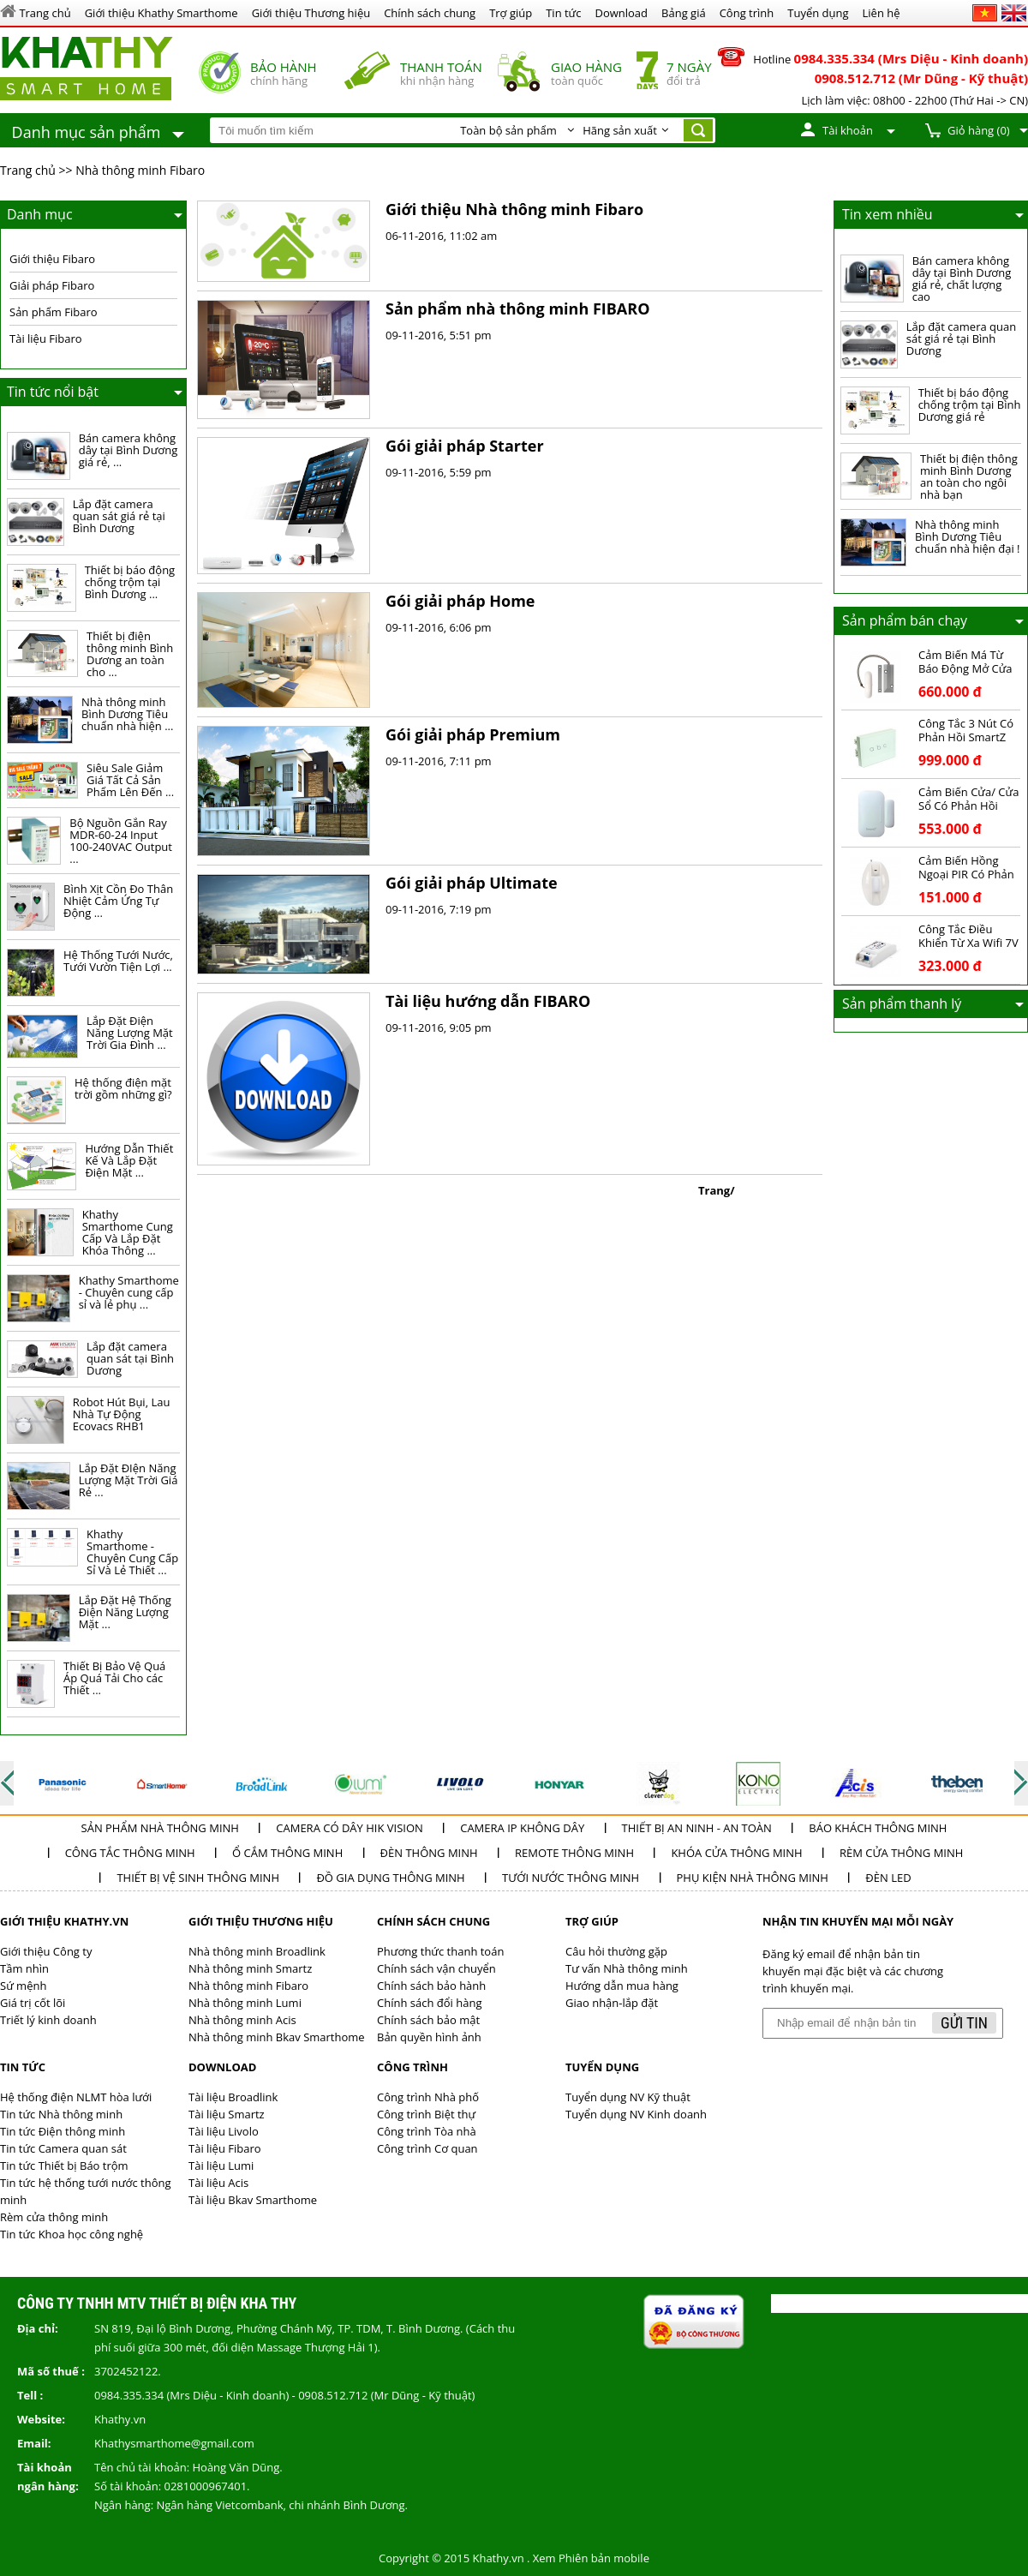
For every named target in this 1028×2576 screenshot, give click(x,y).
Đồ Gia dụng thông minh (390, 1877)
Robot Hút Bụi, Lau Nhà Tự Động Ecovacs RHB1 (121, 1414)
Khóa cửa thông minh (736, 1852)
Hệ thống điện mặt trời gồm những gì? (123, 1088)
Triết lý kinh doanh (48, 2020)
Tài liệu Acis (218, 2182)
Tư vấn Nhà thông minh (626, 1968)
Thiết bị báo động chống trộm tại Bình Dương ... (130, 582)
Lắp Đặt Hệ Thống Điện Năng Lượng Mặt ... (125, 1612)
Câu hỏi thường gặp (616, 1951)
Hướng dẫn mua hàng (621, 1985)
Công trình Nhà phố (428, 2097)
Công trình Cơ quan (427, 2148)
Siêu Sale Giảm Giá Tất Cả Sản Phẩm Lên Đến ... (130, 780)
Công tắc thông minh (130, 1852)
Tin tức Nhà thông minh (61, 2114)
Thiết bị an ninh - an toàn (697, 1828)
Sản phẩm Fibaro (53, 312)
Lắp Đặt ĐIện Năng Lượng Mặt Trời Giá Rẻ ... (128, 1480)
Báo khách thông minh (878, 1828)
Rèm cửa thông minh (901, 1852)
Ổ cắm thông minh (287, 1852)
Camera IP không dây (522, 1828)
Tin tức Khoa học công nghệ (71, 2234)
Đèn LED (888, 1877)
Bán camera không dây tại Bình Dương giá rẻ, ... (128, 450)
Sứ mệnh (23, 1985)
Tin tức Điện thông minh (62, 2131)
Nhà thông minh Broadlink (257, 1951)
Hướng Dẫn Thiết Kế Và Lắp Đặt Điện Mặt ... (129, 1160)
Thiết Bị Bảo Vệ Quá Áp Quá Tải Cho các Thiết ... (114, 1678)
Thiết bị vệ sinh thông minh (198, 1877)
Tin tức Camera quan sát (63, 2148)
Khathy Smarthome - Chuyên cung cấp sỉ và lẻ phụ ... (129, 1292)
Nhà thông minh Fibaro (140, 170)
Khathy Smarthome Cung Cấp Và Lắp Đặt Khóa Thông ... (127, 1232)
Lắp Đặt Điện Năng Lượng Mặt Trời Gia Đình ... (130, 1032)
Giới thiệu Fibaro (52, 259)
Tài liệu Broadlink (233, 2097)
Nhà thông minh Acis (242, 2020)
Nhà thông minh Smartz (250, 1968)
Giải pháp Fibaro (51, 285)
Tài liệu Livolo (223, 2131)
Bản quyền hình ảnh (429, 2037)
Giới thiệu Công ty (46, 1951)
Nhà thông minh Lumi (245, 2002)
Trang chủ (28, 170)
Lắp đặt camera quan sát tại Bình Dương (130, 1358)
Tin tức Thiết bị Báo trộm (64, 2165)
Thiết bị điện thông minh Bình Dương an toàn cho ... (130, 654)
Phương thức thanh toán (440, 1951)
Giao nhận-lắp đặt (611, 2002)
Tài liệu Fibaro (45, 338)
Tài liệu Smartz (226, 2114)
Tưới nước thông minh (570, 1877)
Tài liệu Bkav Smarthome (252, 2200)
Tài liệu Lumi (221, 2165)
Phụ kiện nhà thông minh (752, 1877)
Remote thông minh (574, 1852)
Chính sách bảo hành (431, 1985)
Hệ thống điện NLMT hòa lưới (76, 2097)
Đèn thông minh (429, 1852)
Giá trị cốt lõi (32, 2002)
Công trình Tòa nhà (426, 2131)
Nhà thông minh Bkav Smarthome (276, 2037)
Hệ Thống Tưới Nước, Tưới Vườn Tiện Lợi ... (118, 960)
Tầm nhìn (24, 1968)
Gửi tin (964, 2023)
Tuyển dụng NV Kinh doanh (636, 2114)
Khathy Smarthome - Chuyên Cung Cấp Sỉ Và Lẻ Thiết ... (132, 1552)
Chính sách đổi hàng (429, 2002)
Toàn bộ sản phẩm (508, 130)
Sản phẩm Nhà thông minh (160, 1828)
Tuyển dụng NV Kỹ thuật (627, 2097)
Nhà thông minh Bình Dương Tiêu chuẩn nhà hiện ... (127, 714)
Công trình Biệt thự (426, 2114)
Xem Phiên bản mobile (591, 2558)
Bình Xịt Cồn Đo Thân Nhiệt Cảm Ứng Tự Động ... (118, 900)
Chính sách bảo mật (428, 2020)
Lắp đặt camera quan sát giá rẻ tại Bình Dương (119, 516)
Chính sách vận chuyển (436, 1968)
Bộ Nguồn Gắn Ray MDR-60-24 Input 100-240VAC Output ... (120, 840)
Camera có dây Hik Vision (349, 1828)
